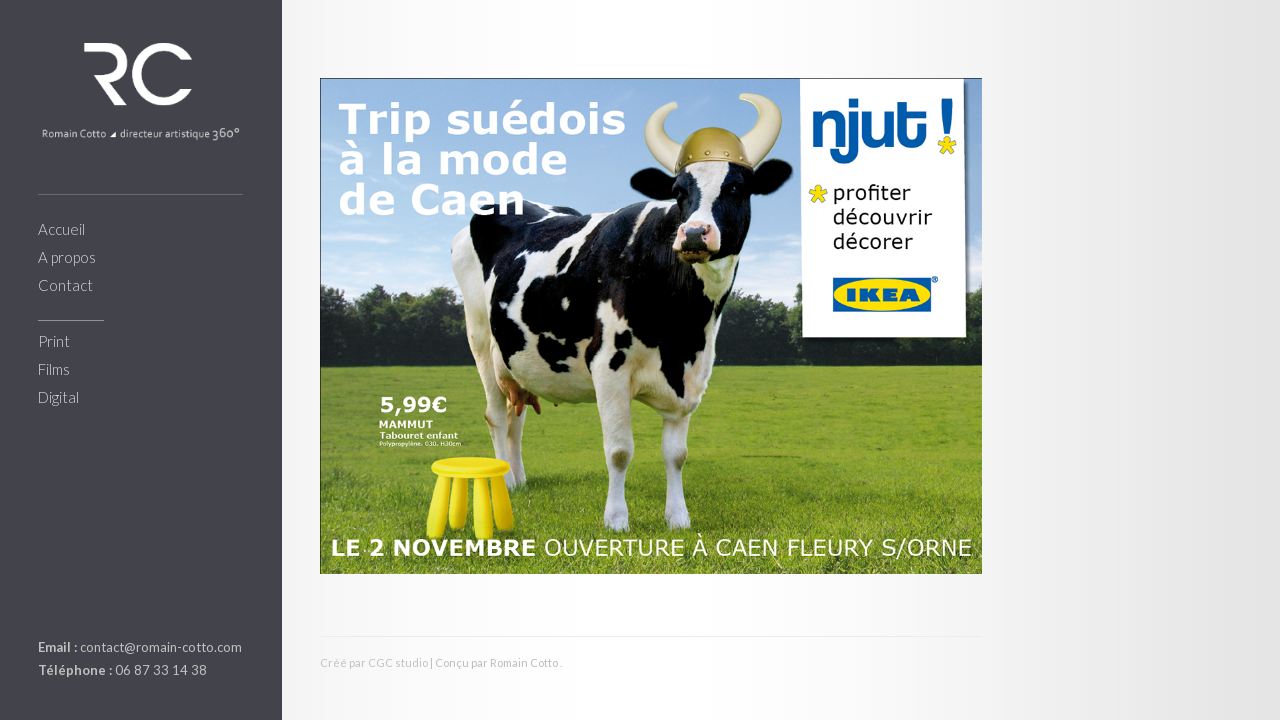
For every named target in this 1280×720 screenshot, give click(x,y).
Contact (65, 285)
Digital (58, 397)
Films (54, 369)
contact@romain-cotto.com (161, 647)
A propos (67, 257)
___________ (71, 313)
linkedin (50, 600)
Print (54, 341)
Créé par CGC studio (374, 662)
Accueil (61, 229)
